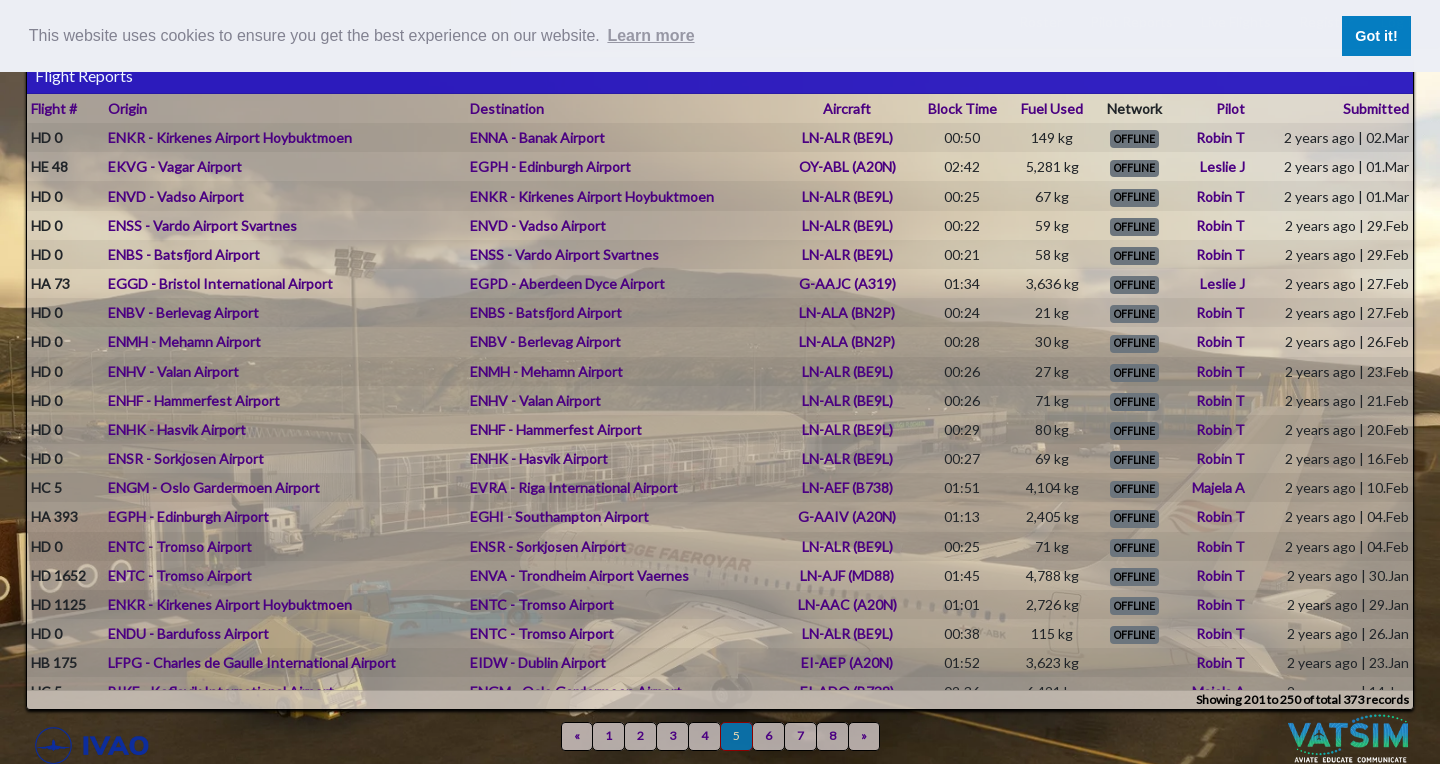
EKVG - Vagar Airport (175, 166)
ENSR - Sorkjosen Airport (186, 458)
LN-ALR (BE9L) (847, 137)
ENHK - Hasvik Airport (177, 429)
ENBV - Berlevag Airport (183, 312)
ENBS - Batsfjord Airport (184, 254)
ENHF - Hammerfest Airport (194, 400)
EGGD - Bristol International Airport (220, 283)
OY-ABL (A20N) (847, 166)
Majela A (1218, 487)
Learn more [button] (650, 35)
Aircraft (847, 108)
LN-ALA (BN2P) (847, 312)
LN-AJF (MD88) (847, 575)
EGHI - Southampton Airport (559, 516)
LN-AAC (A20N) (847, 604)
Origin (127, 108)
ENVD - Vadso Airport (176, 196)
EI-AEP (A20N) (847, 662)
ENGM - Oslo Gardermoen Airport (214, 487)
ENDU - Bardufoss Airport (188, 633)
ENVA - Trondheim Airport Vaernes (579, 575)
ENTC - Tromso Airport (180, 546)
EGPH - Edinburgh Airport (550, 166)
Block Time (962, 108)
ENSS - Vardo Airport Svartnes (202, 225)
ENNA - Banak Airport (537, 137)
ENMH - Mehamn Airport (184, 341)
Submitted (1376, 108)
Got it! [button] (1376, 36)
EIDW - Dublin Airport (538, 662)
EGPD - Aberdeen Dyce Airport (567, 283)
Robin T (1220, 137)
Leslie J (1222, 166)
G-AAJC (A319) (847, 283)
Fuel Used (1052, 108)
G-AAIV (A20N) (847, 516)
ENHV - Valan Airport (173, 371)
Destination (507, 108)
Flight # (54, 108)
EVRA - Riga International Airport (574, 487)
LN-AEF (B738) (847, 487)
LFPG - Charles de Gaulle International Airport (252, 662)
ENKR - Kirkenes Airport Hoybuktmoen (230, 137)
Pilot (1230, 108)
